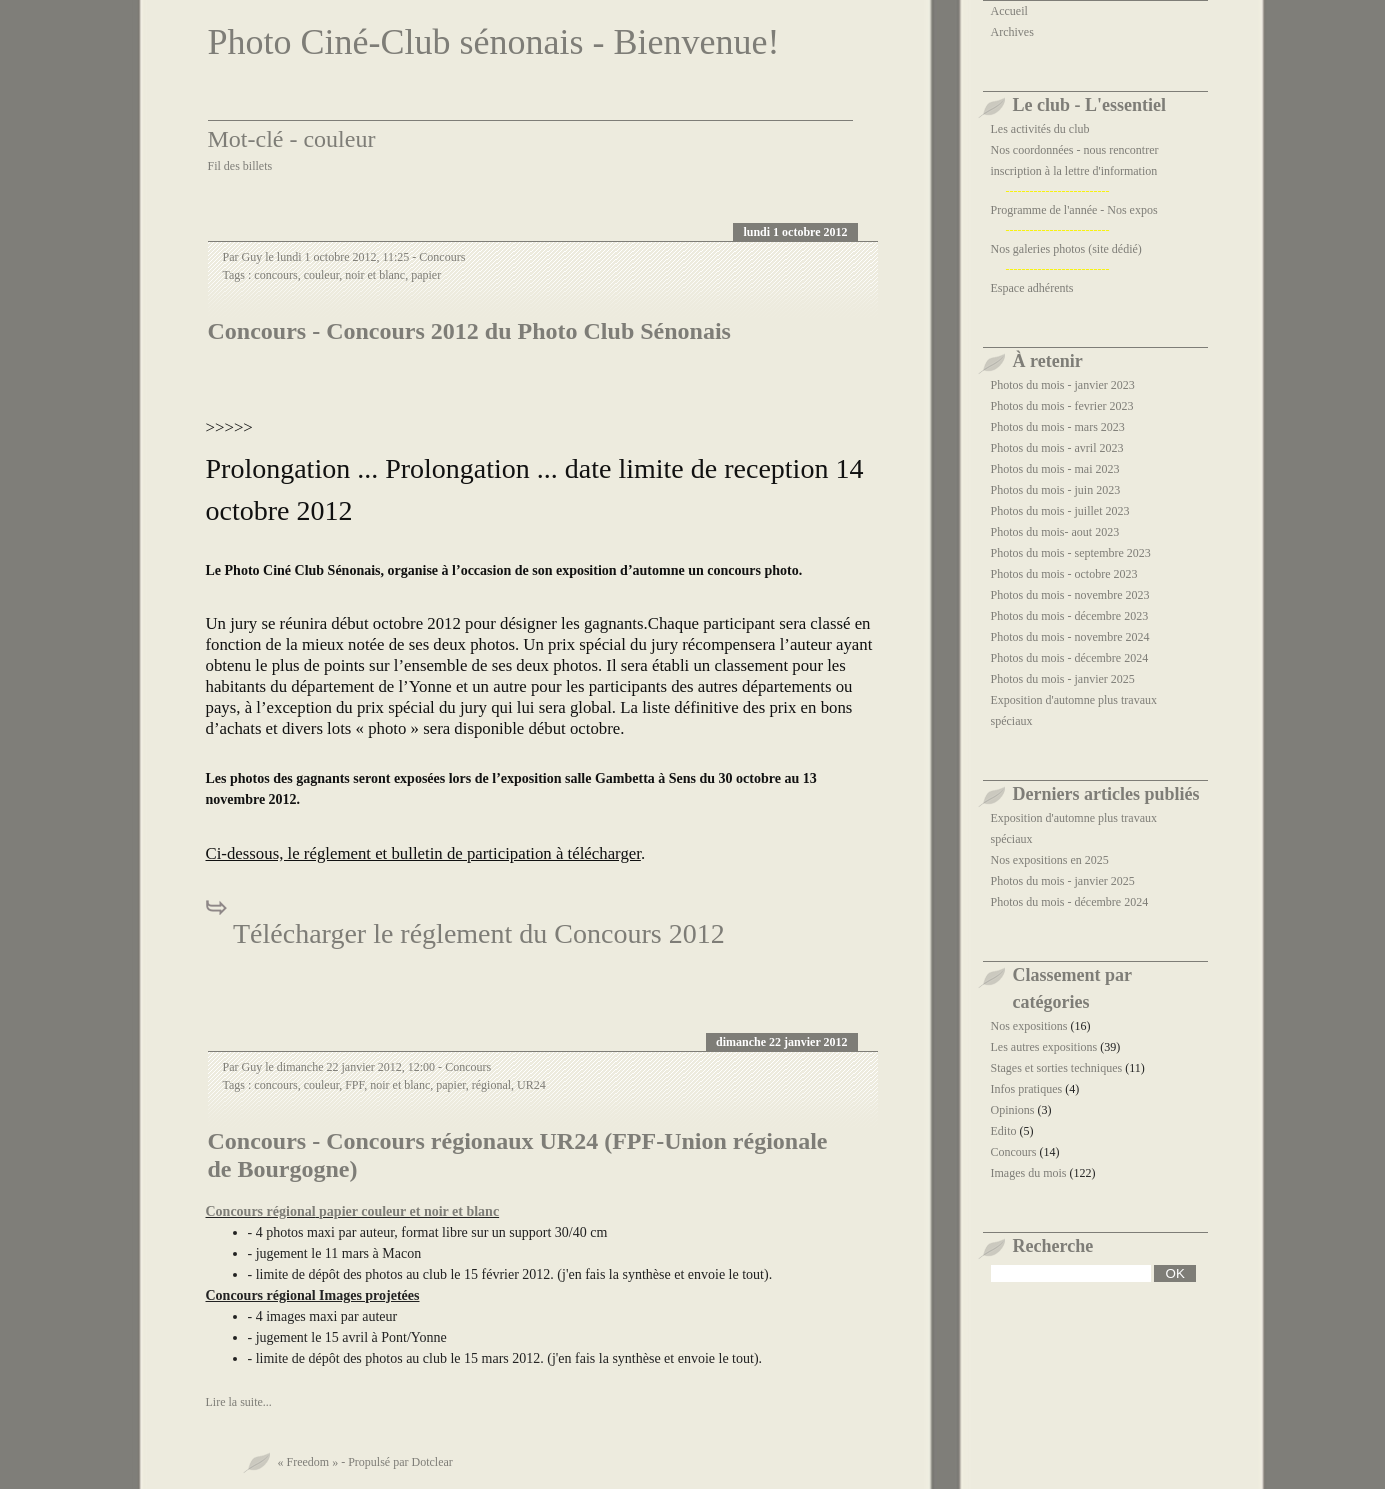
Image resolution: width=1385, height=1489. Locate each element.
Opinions (1013, 1110)
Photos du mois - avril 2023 (1057, 448)
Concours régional (261, 1211)
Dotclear (431, 1462)
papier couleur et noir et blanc (409, 1211)
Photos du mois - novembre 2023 (1070, 595)
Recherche (1053, 1246)
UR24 (531, 1085)
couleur (322, 275)
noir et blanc (375, 275)
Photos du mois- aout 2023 (1055, 532)
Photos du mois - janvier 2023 (1063, 385)
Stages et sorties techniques (1057, 1068)
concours (275, 275)
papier (426, 275)
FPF (354, 1085)
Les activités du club (1040, 129)
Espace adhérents (1032, 288)
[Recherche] (1071, 1273)
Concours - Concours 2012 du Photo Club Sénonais (469, 331)
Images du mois (1029, 1173)
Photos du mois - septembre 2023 (1071, 553)
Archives (1012, 32)
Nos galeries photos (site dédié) (1066, 249)
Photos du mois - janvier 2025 (1063, 679)
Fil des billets (240, 166)
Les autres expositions (1044, 1047)
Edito (1004, 1131)
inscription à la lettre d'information (1074, 171)
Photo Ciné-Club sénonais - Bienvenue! (494, 42)
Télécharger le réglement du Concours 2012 (476, 933)
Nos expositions (1029, 1026)
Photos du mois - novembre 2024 (1070, 637)
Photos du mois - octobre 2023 (1064, 574)
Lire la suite (234, 1402)
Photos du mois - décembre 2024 (1070, 658)
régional (491, 1085)
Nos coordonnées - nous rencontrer (1075, 150)
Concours (442, 257)
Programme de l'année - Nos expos (1074, 210)
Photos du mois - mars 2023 (1058, 427)
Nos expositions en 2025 (1050, 860)
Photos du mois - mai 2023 (1055, 469)
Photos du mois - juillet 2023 (1060, 511)
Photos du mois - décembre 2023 (1070, 616)
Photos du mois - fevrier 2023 (1062, 406)
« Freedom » (308, 1462)
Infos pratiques (1027, 1089)
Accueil (1009, 11)
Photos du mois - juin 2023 (1056, 490)
